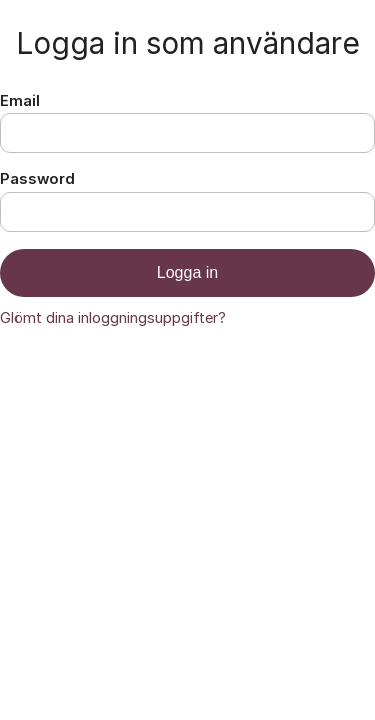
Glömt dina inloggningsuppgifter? (113, 318)
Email (20, 101)
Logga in (187, 272)
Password (37, 179)
